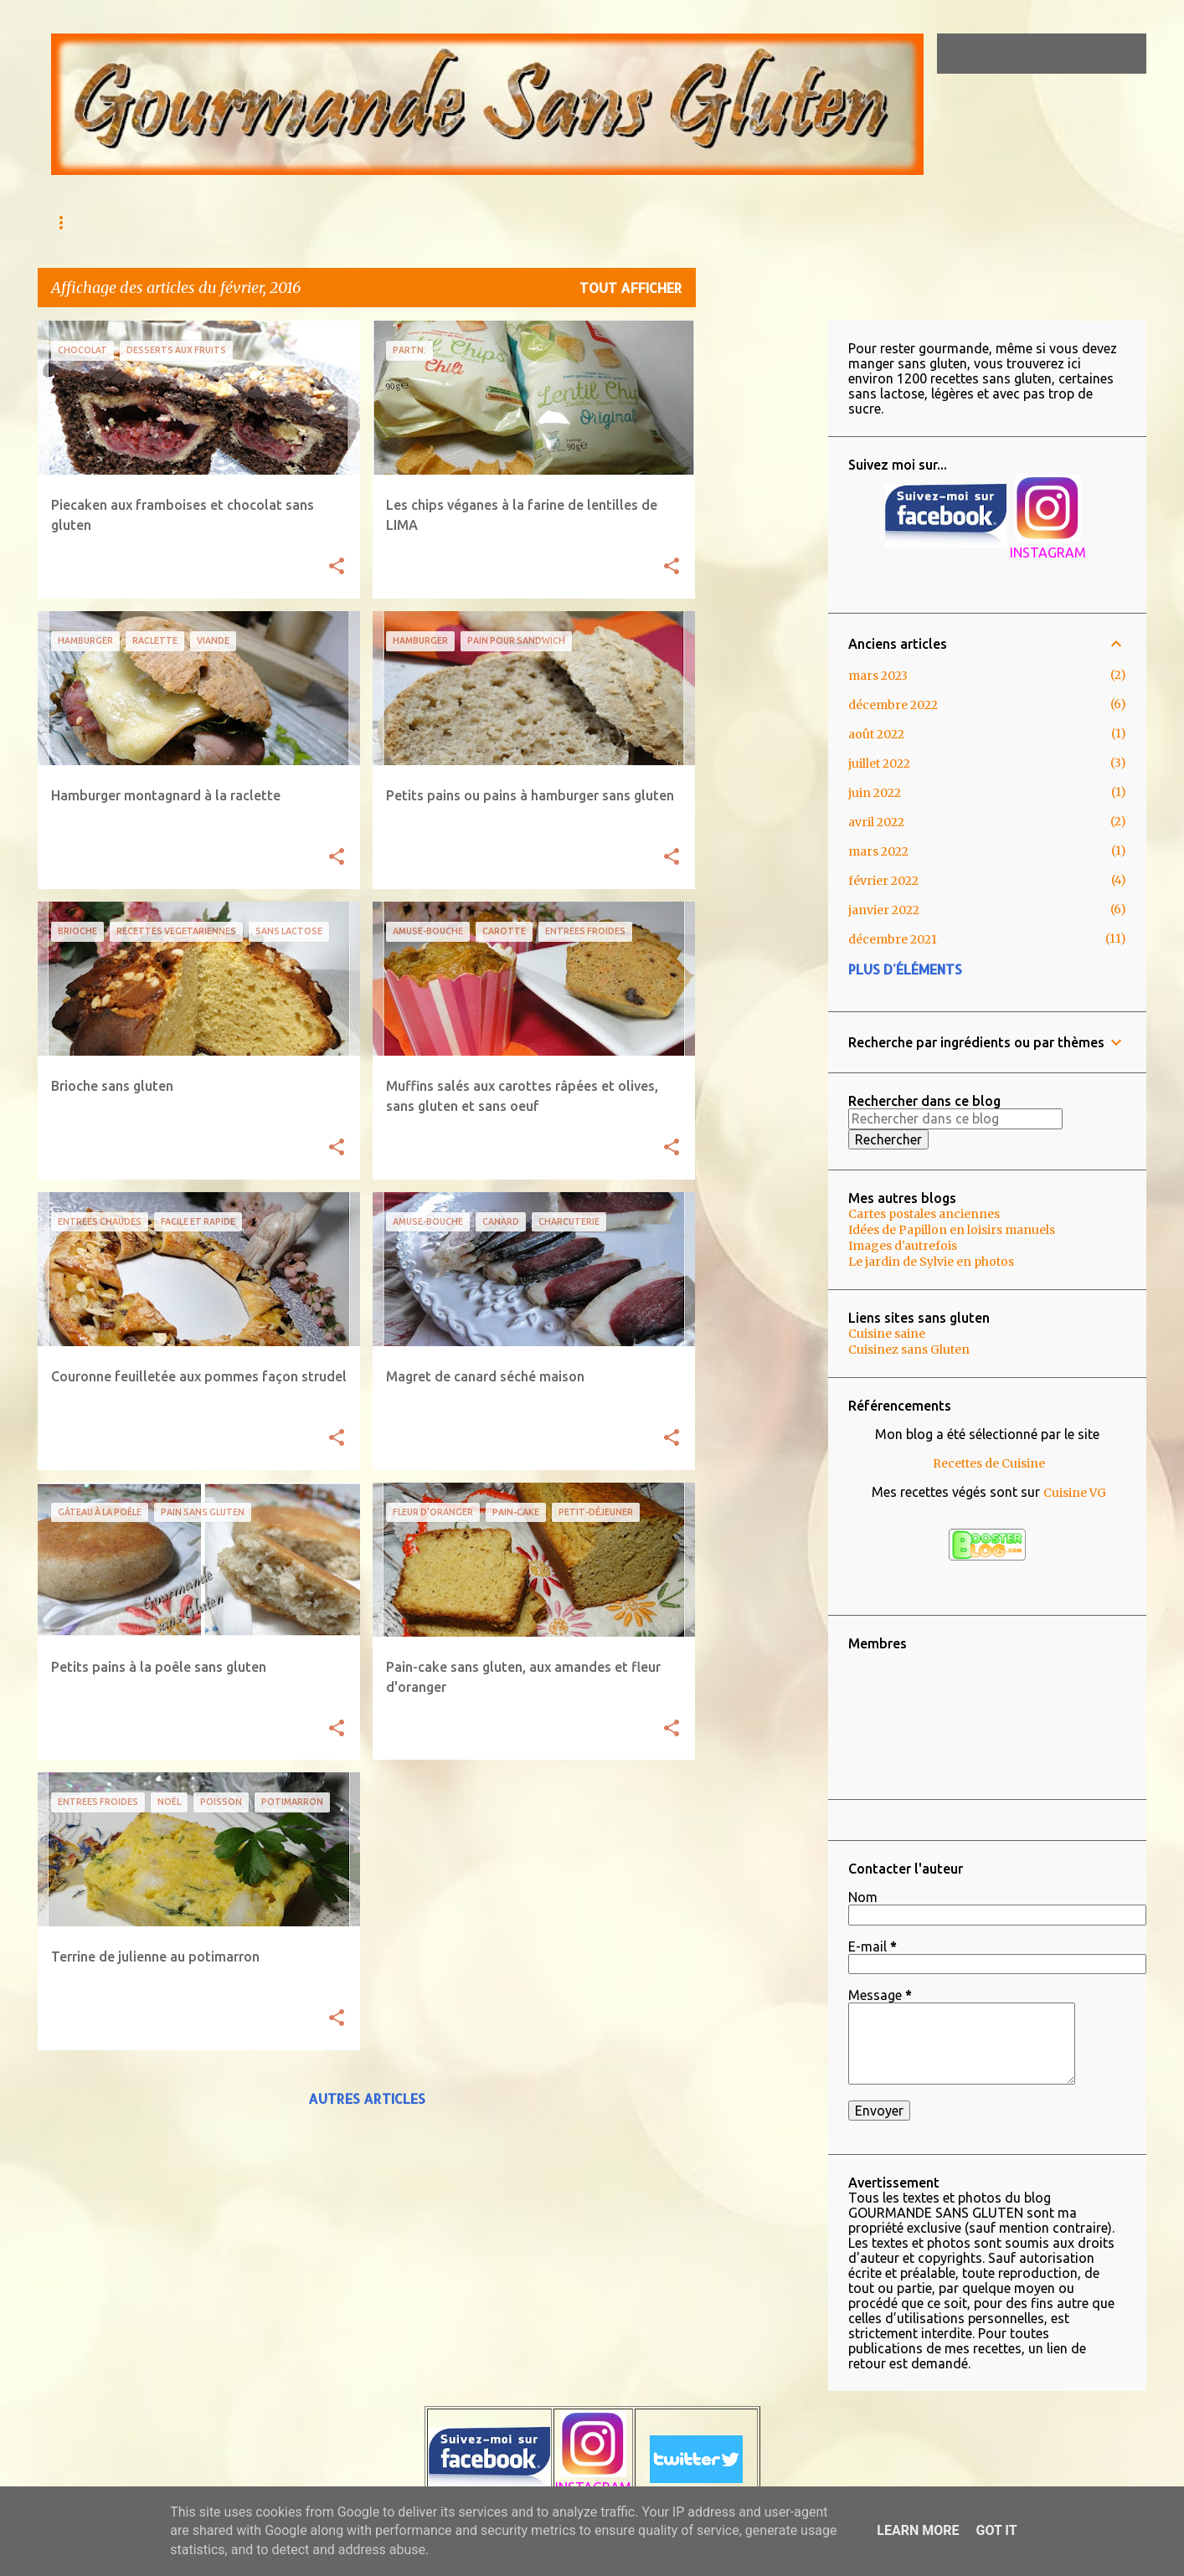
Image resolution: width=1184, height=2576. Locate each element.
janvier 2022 (883, 910)
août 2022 (876, 734)
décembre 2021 (892, 939)
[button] (337, 567)
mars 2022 (878, 851)
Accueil (73, 222)
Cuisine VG (1074, 1492)
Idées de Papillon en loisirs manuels (951, 1229)
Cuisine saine (886, 1333)
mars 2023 (878, 675)
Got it (996, 2530)
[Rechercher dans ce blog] (1058, 53)
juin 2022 (874, 792)
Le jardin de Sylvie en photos (931, 1261)
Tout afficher (630, 287)
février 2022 (883, 880)
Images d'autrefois (902, 1245)
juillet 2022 (879, 763)
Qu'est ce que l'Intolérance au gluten (331, 222)
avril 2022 (876, 822)
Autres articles (366, 2098)
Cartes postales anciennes (924, 1213)
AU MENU (156, 222)
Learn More (918, 2530)
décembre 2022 (893, 704)
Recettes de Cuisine (989, 1463)
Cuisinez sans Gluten (909, 1349)
